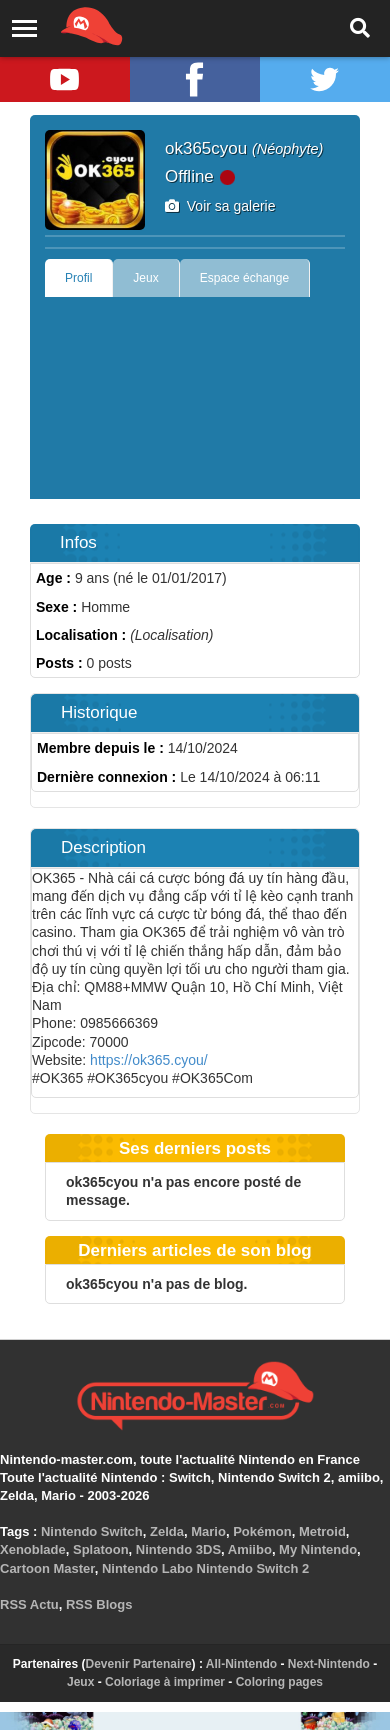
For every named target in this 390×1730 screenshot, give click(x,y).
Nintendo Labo (147, 1568)
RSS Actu (29, 1604)
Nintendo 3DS (178, 1549)
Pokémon (262, 1531)
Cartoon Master (47, 1568)
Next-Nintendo (329, 1664)
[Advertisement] (187, 403)
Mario (208, 1531)
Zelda (167, 1531)
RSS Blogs (99, 1604)
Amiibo (250, 1549)
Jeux (145, 278)
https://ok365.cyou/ (149, 1060)
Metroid (322, 1531)
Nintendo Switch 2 (253, 1568)
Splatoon (101, 1549)
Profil (78, 278)
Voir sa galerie (220, 206)
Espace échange (244, 278)
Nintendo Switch (92, 1531)
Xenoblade (33, 1549)
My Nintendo (318, 1549)
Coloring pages (279, 1682)
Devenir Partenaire (139, 1664)
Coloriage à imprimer (165, 1682)
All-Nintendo (241, 1664)
